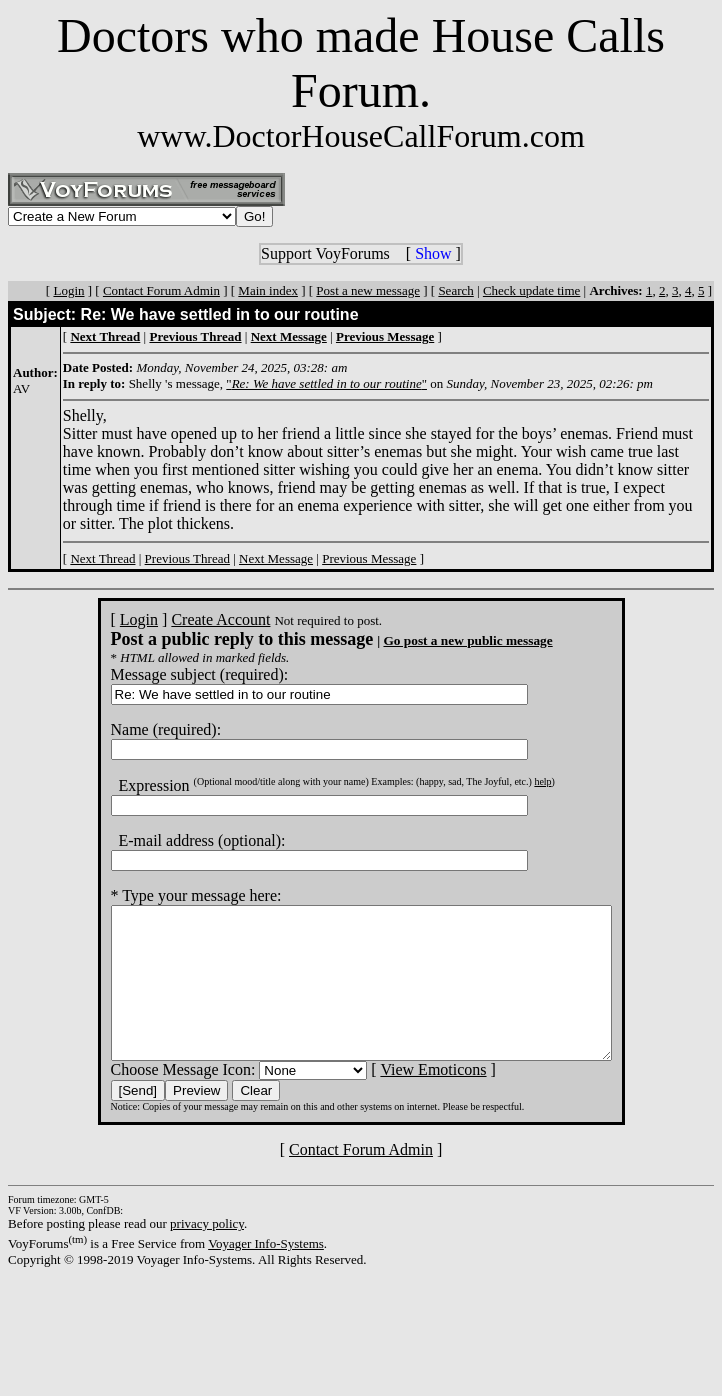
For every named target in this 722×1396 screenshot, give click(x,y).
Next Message (276, 558)
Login (68, 290)
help (512, 781)
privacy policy (207, 1253)
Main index (268, 290)
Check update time (531, 290)
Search (455, 290)
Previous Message (369, 558)
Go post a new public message (437, 640)
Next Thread (102, 558)
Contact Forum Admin (161, 290)
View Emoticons (403, 1099)
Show (433, 253)
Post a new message (368, 290)
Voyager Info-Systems (266, 1273)
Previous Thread (187, 558)
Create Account (190, 619)
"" (326, 383)
